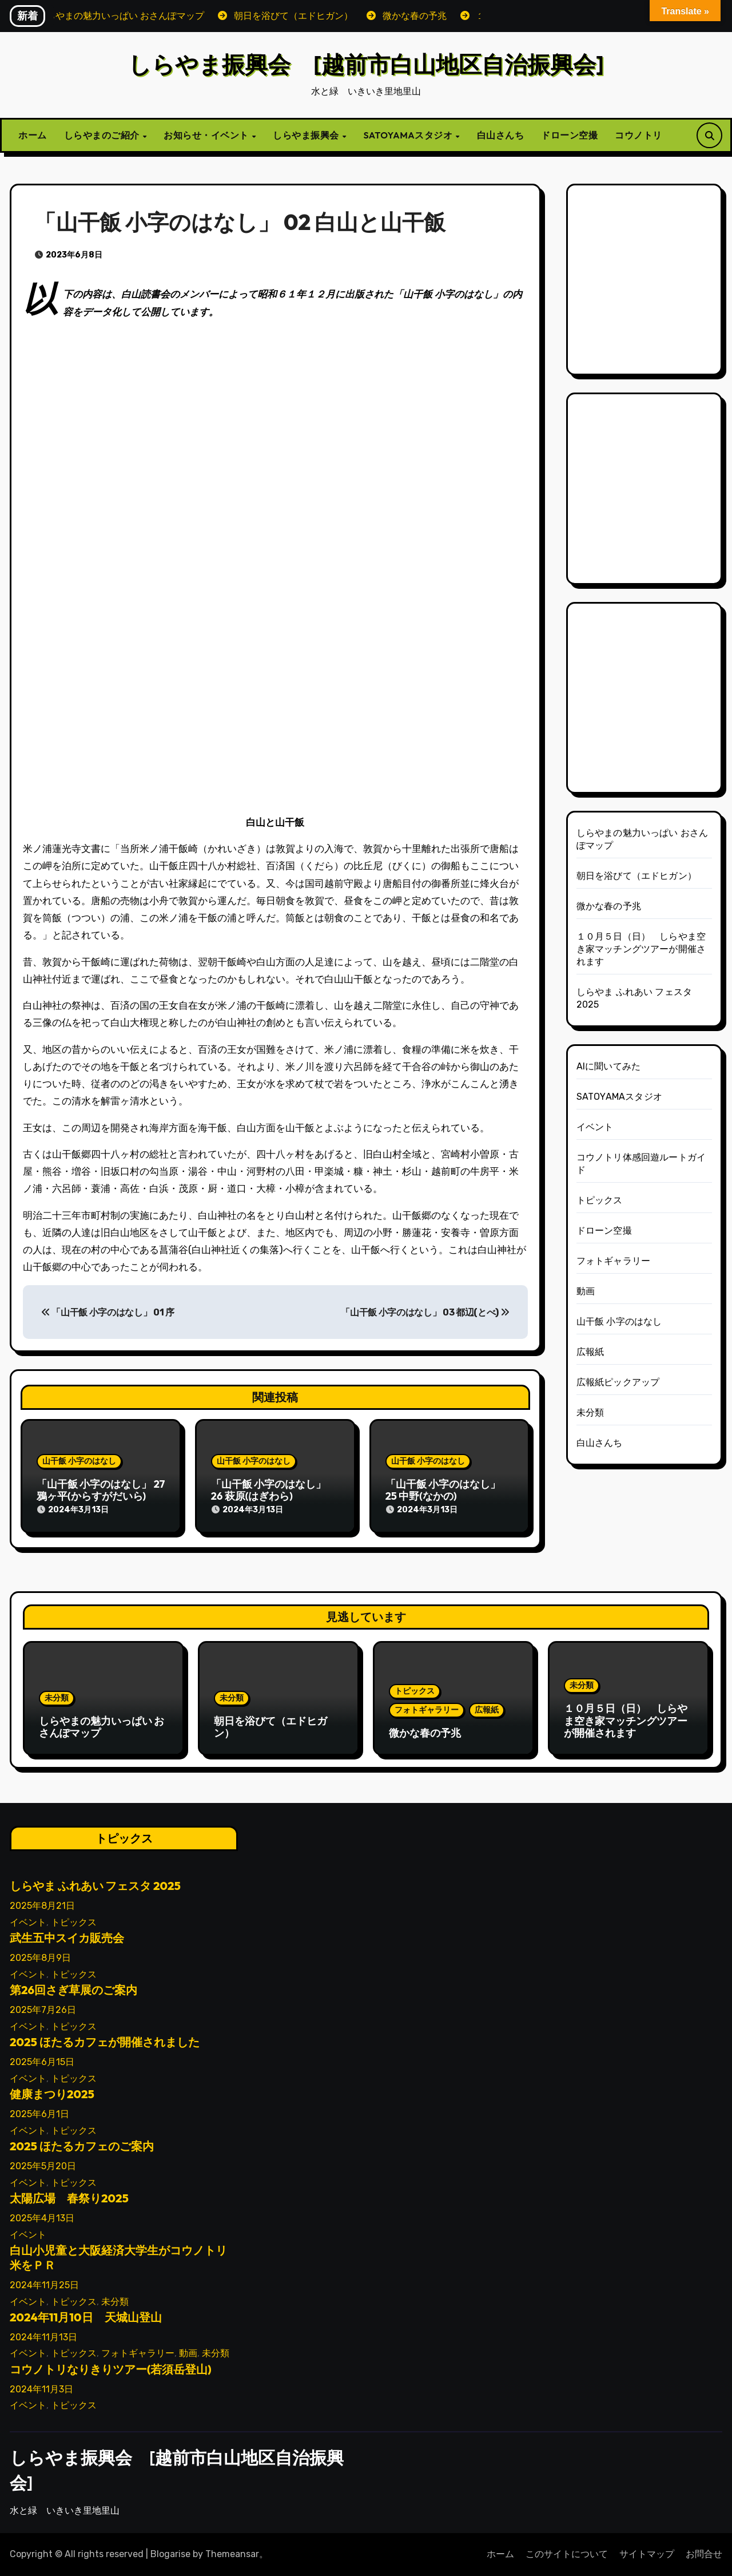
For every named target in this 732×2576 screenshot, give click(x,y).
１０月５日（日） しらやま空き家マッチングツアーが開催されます (641, 949)
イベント (595, 1126)
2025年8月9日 (40, 1957)
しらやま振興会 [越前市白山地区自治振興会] (366, 64)
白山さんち (500, 135)
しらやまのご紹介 (103, 135)
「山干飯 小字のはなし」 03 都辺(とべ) (425, 1312)
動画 (585, 1291)
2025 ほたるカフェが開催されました (105, 2042)
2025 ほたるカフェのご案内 (82, 2146)
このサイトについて (567, 2554)
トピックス (599, 1200)
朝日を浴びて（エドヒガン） (636, 875)
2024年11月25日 (44, 2285)
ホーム (32, 135)
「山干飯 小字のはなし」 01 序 (107, 1312)
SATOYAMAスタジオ (409, 135)
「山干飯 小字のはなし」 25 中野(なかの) (442, 1490)
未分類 (590, 1412)
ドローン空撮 (569, 135)
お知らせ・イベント (207, 135)
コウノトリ (638, 135)
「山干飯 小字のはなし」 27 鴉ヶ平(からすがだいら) (101, 1490)
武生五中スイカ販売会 (67, 1938)
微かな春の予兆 (608, 906)
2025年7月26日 (43, 2009)
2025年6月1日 (39, 2114)
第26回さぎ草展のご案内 (73, 1990)
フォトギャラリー (613, 1260)
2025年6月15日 (42, 2061)
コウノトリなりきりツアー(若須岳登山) (111, 2369)
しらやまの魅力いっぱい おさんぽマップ (101, 1727)
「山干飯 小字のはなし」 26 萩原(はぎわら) (268, 1490)
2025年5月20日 (43, 2166)
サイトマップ (646, 2554)
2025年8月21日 (42, 1905)
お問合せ (704, 2554)
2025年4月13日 (42, 2218)
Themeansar (232, 2554)
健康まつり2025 (52, 2094)
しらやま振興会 (307, 135)
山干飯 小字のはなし (79, 1461)
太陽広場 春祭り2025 (69, 2198)
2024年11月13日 (43, 2337)
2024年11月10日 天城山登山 (86, 2317)
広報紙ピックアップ (618, 1382)
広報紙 (590, 1351)
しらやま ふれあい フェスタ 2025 (95, 1886)
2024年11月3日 (41, 2389)
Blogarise (170, 2554)
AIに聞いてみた (608, 1066)
